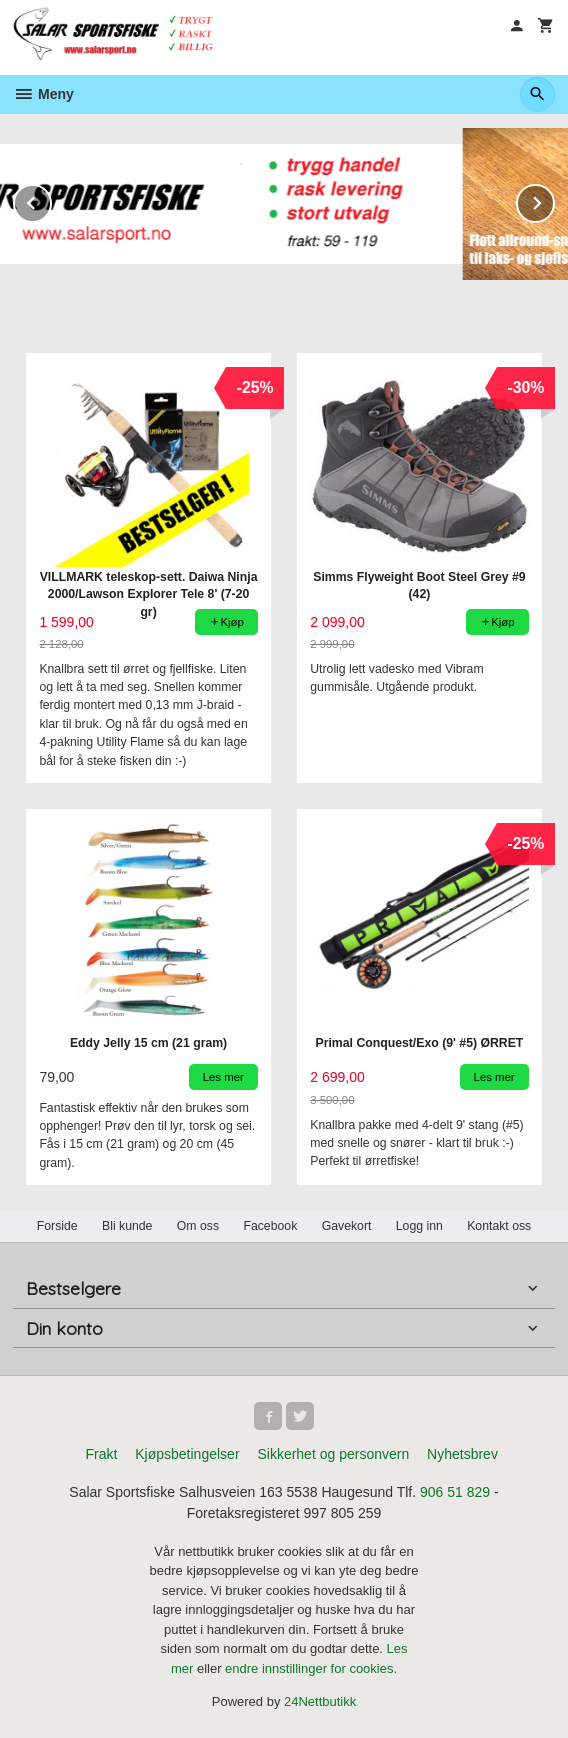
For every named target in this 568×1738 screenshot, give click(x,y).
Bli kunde (127, 1226)
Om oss (198, 1226)
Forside (57, 1226)
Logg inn (419, 1226)
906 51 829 (455, 1492)
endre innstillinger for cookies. (311, 1668)
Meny (43, 94)
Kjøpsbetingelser (187, 1454)
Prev (51, 199)
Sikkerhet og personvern (333, 1454)
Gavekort (347, 1226)
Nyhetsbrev (462, 1454)
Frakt (101, 1454)
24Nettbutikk (320, 1701)
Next (554, 199)
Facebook (270, 1226)
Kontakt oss (499, 1226)
